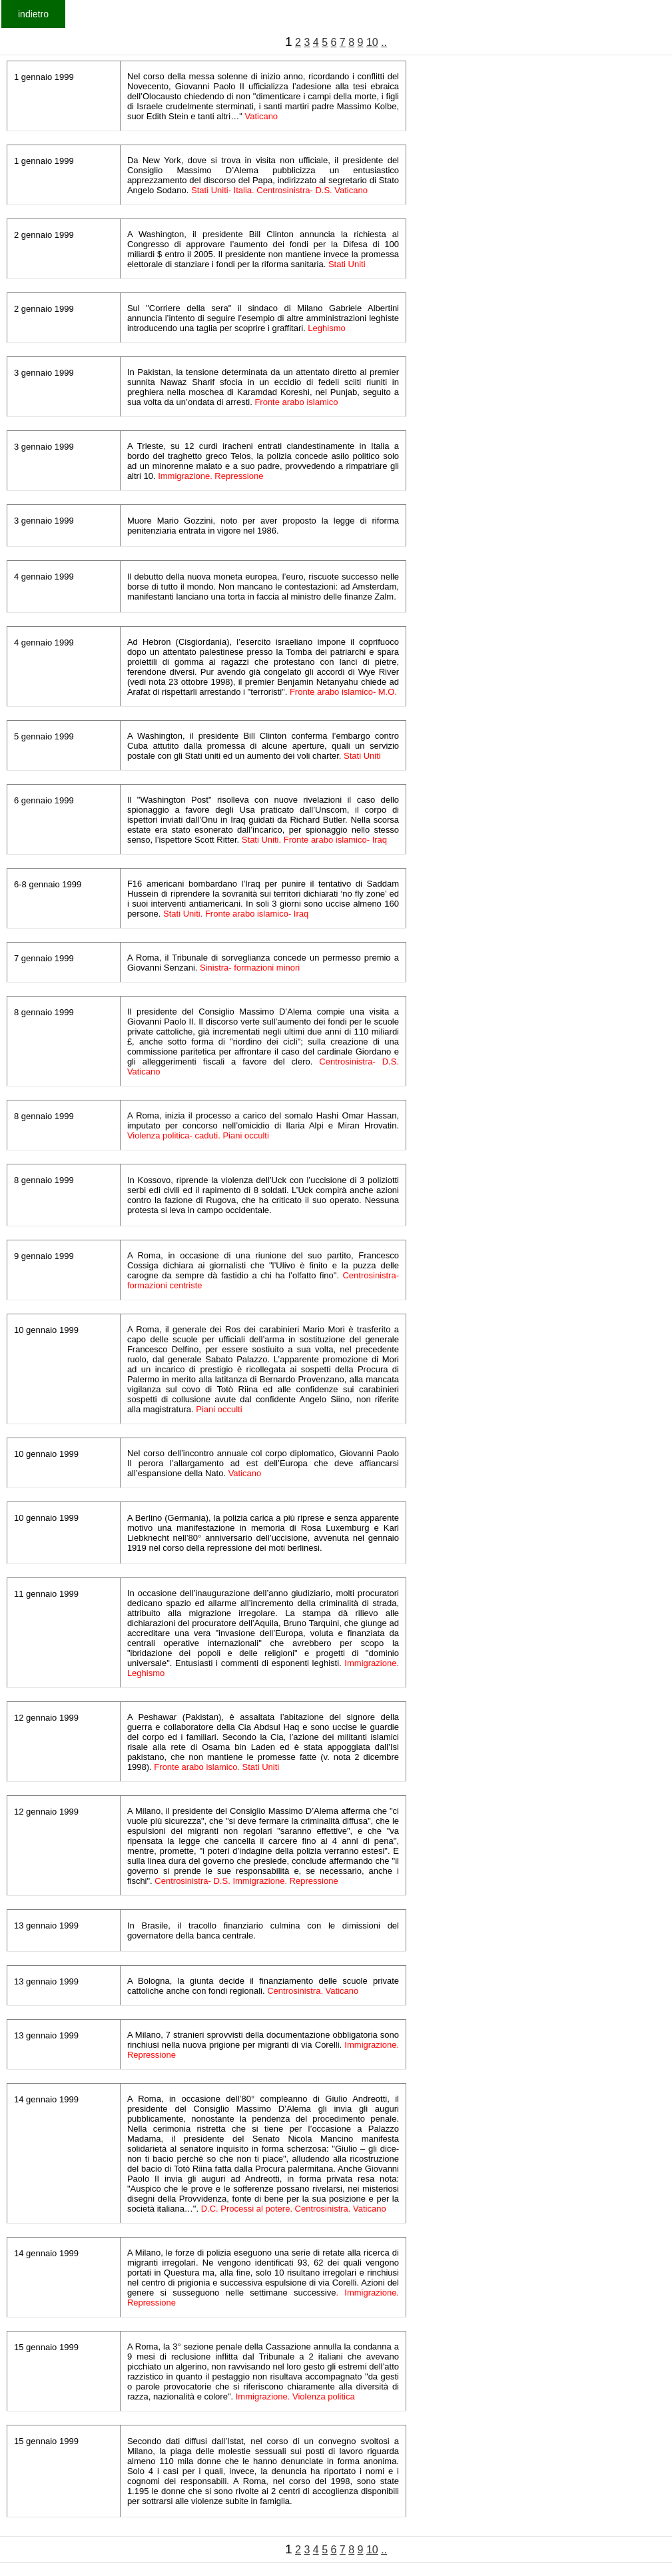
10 (372, 42)
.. (384, 42)
